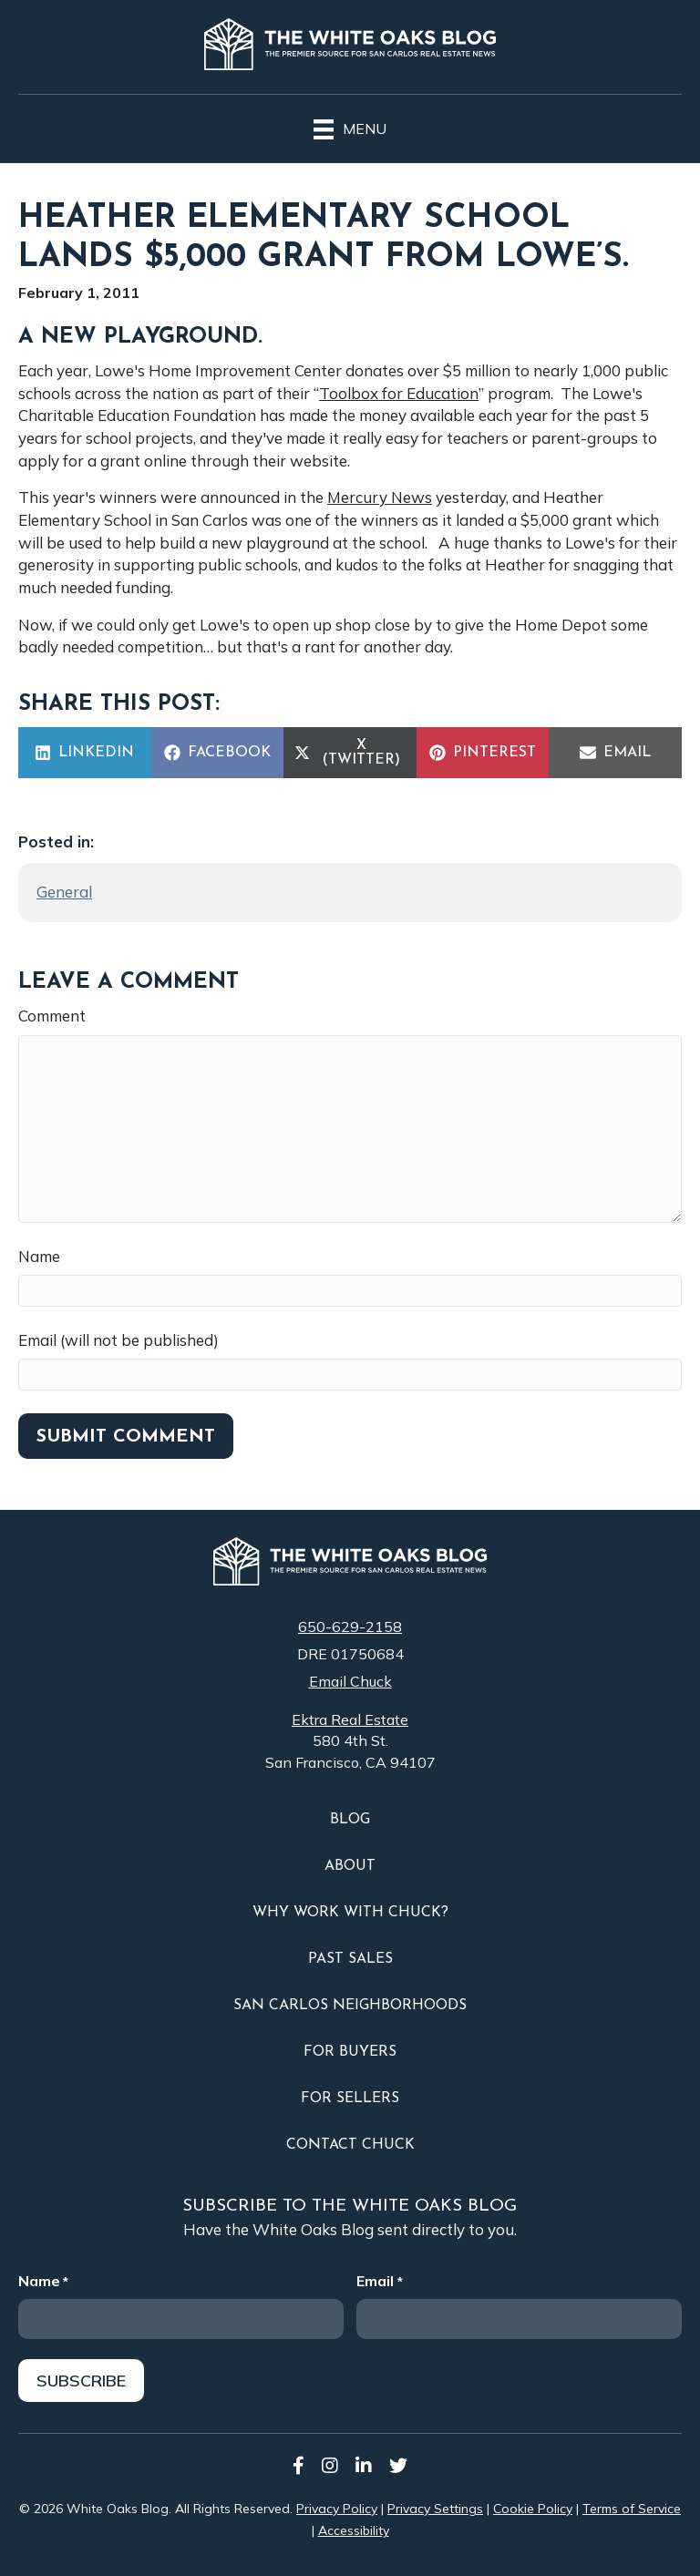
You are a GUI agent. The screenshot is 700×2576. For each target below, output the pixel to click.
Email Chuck (350, 1681)
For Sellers (350, 2098)
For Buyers (350, 2052)
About (350, 1866)
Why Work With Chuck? (350, 1912)
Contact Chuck (350, 2145)
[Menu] (350, 126)
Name (39, 1256)
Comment (52, 1015)
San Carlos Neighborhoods (350, 2005)
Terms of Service (631, 2507)
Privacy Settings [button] (435, 2507)
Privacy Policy (336, 2507)
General (64, 891)
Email (379, 2281)
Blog (350, 1819)
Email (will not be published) (118, 1340)
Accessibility (353, 2528)
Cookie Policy (532, 2507)
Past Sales (350, 1959)
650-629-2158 (350, 1626)
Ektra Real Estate (350, 1719)
